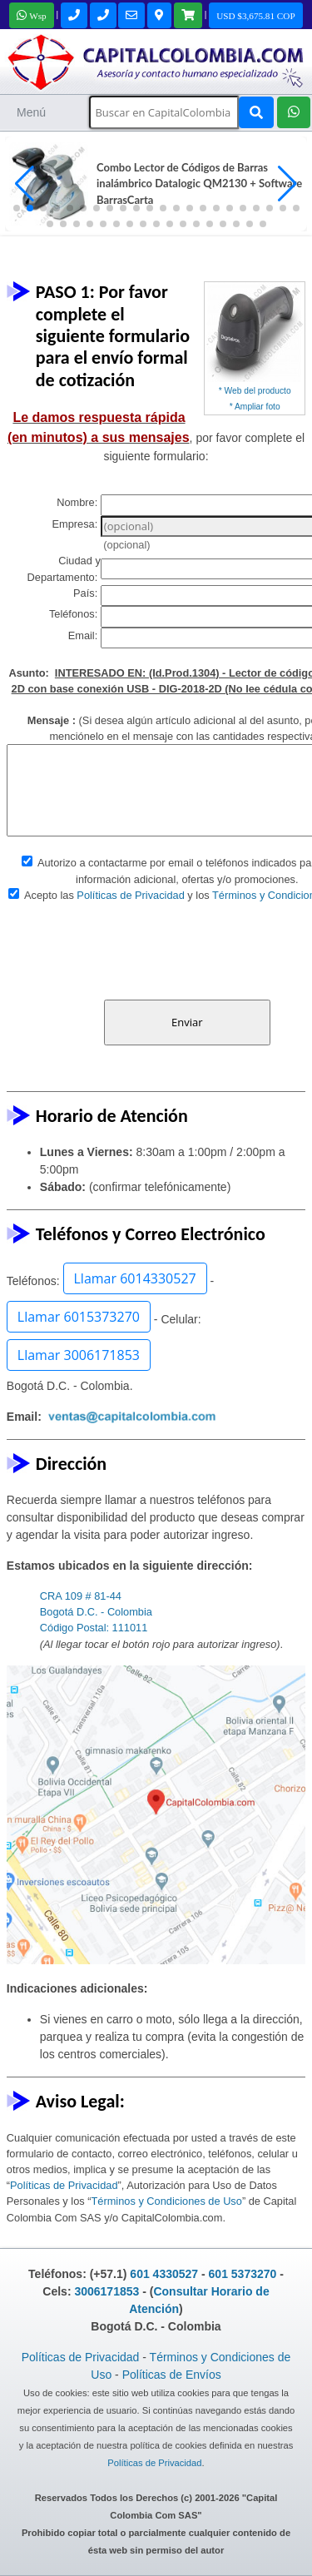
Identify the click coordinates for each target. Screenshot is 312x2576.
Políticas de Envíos (171, 2374)
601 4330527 (164, 2274)
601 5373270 (243, 2274)
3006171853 (106, 2291)
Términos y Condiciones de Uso (167, 2201)
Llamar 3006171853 (78, 1355)
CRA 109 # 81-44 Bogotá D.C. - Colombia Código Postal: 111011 (96, 1612)
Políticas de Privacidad (130, 895)
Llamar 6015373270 (78, 1317)
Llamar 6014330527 (135, 1278)
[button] (287, 184)
